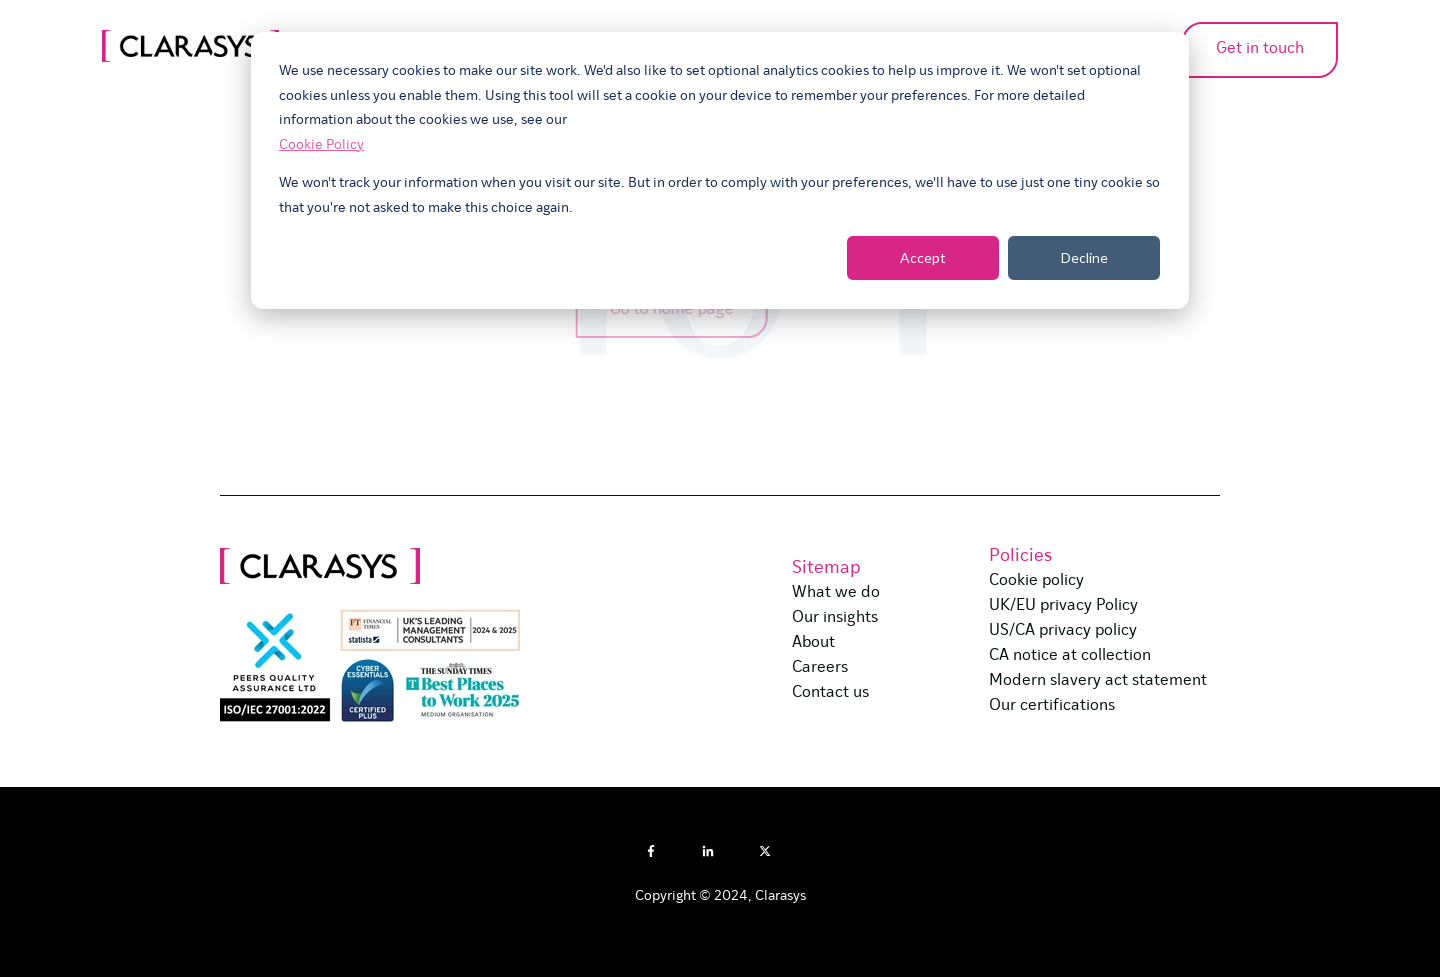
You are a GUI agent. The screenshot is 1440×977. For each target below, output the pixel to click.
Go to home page (664, 310)
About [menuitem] (813, 643)
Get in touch (1203, 49)
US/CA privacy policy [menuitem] (1063, 631)
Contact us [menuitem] (830, 693)
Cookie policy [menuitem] (1036, 581)
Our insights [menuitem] (835, 618)
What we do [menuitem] (836, 593)
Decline (1084, 257)
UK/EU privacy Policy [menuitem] (1063, 606)
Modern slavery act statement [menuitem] (1098, 681)
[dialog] (720, 170)
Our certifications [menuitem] (1052, 706)
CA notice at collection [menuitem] (1070, 656)
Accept (923, 257)
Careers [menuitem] (820, 668)
